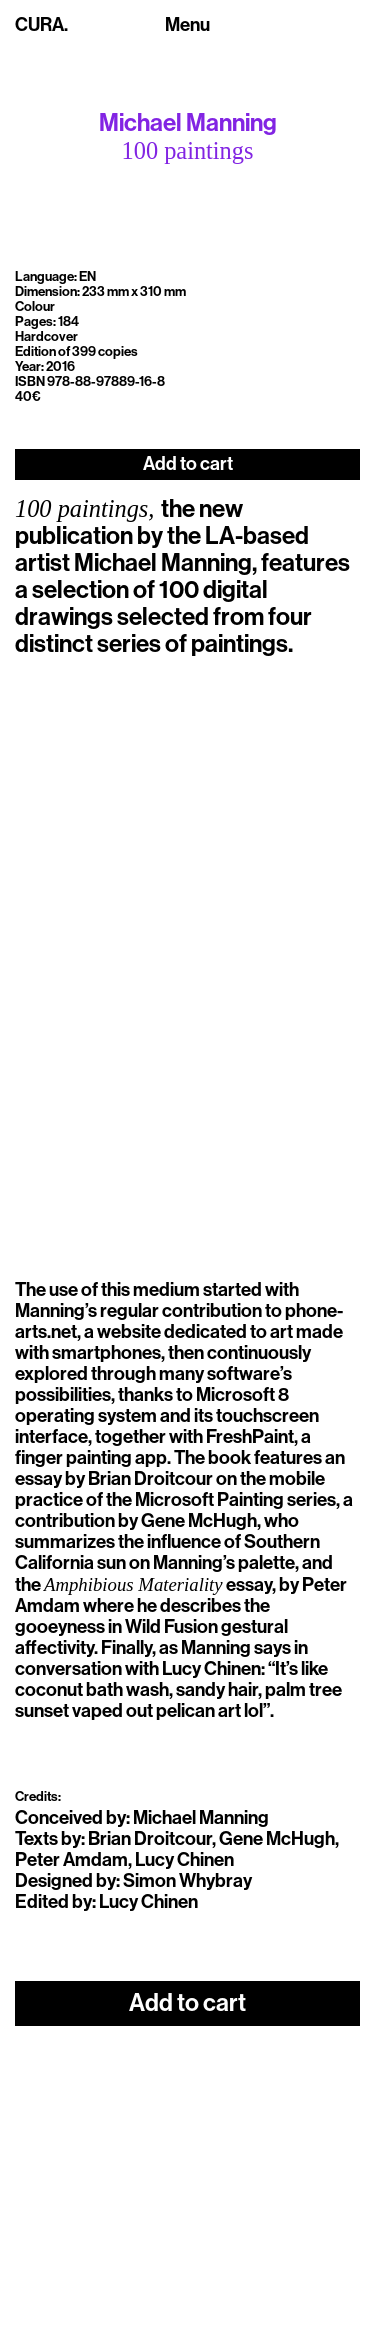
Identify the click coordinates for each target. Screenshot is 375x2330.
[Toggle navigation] (187, 25)
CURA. (41, 25)
